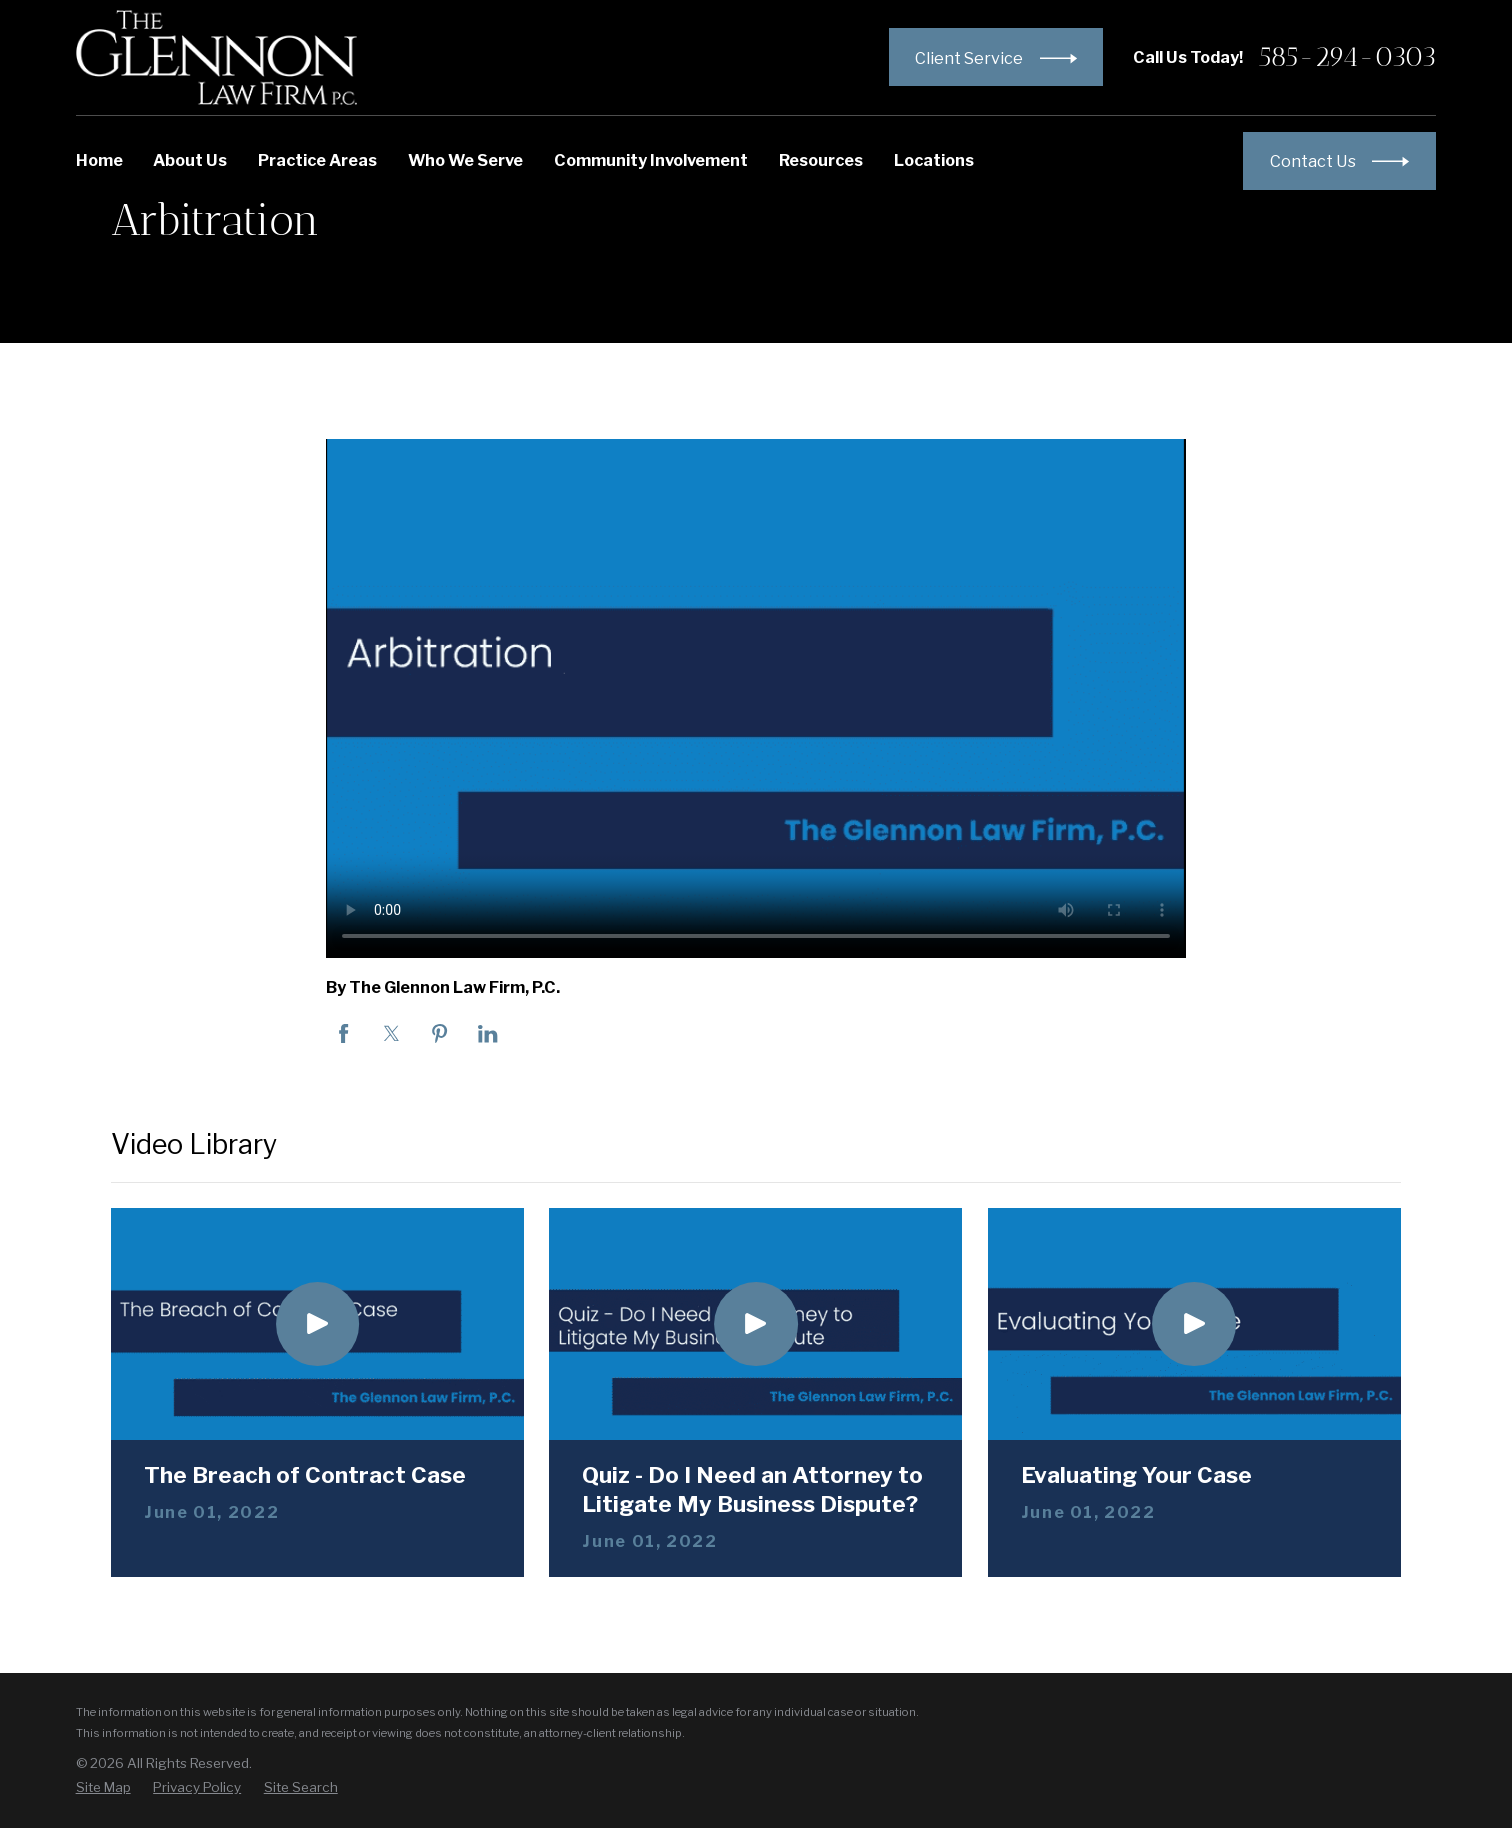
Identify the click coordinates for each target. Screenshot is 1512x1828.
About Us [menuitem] (190, 160)
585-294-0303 (1348, 57)
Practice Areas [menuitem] (317, 160)
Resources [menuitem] (821, 160)
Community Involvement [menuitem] (651, 160)
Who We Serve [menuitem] (465, 160)
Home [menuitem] (99, 160)
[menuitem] (103, 1787)
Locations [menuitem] (934, 160)
